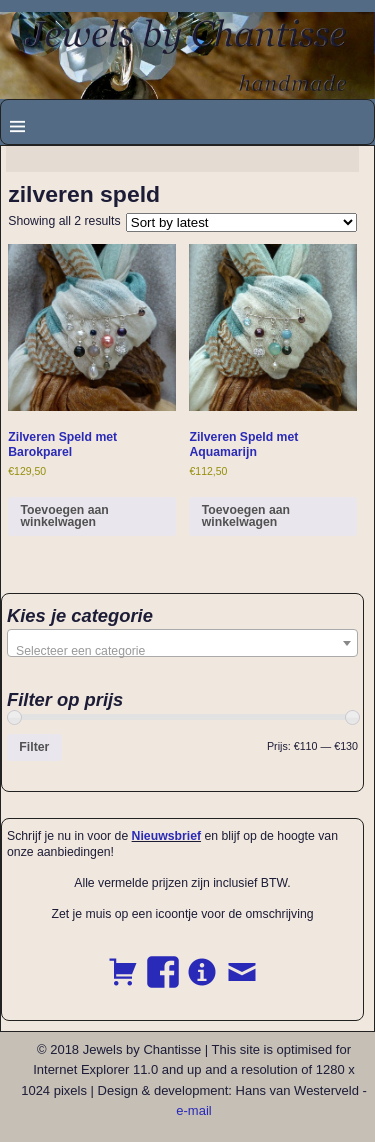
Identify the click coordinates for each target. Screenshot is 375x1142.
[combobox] (182, 643)
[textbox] (182, 650)
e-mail (193, 1110)
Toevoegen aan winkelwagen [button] (65, 516)
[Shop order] (241, 222)
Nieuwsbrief (166, 836)
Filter (34, 747)
